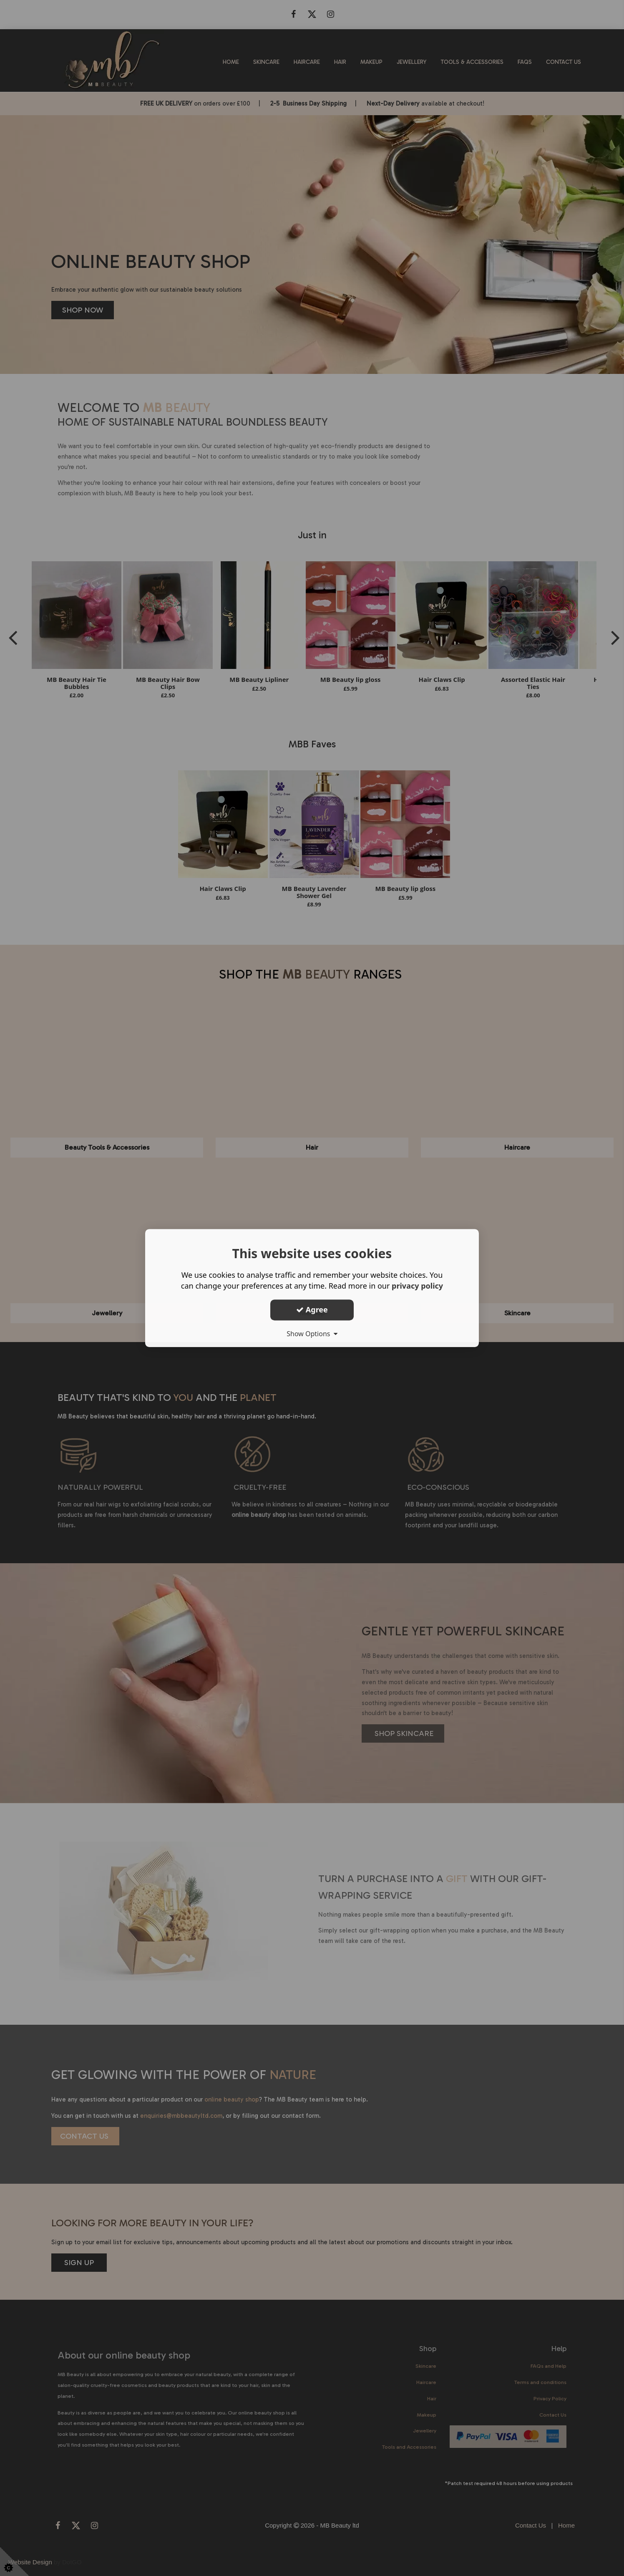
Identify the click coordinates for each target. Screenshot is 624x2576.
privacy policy (417, 1286)
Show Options (312, 1333)
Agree (312, 1309)
